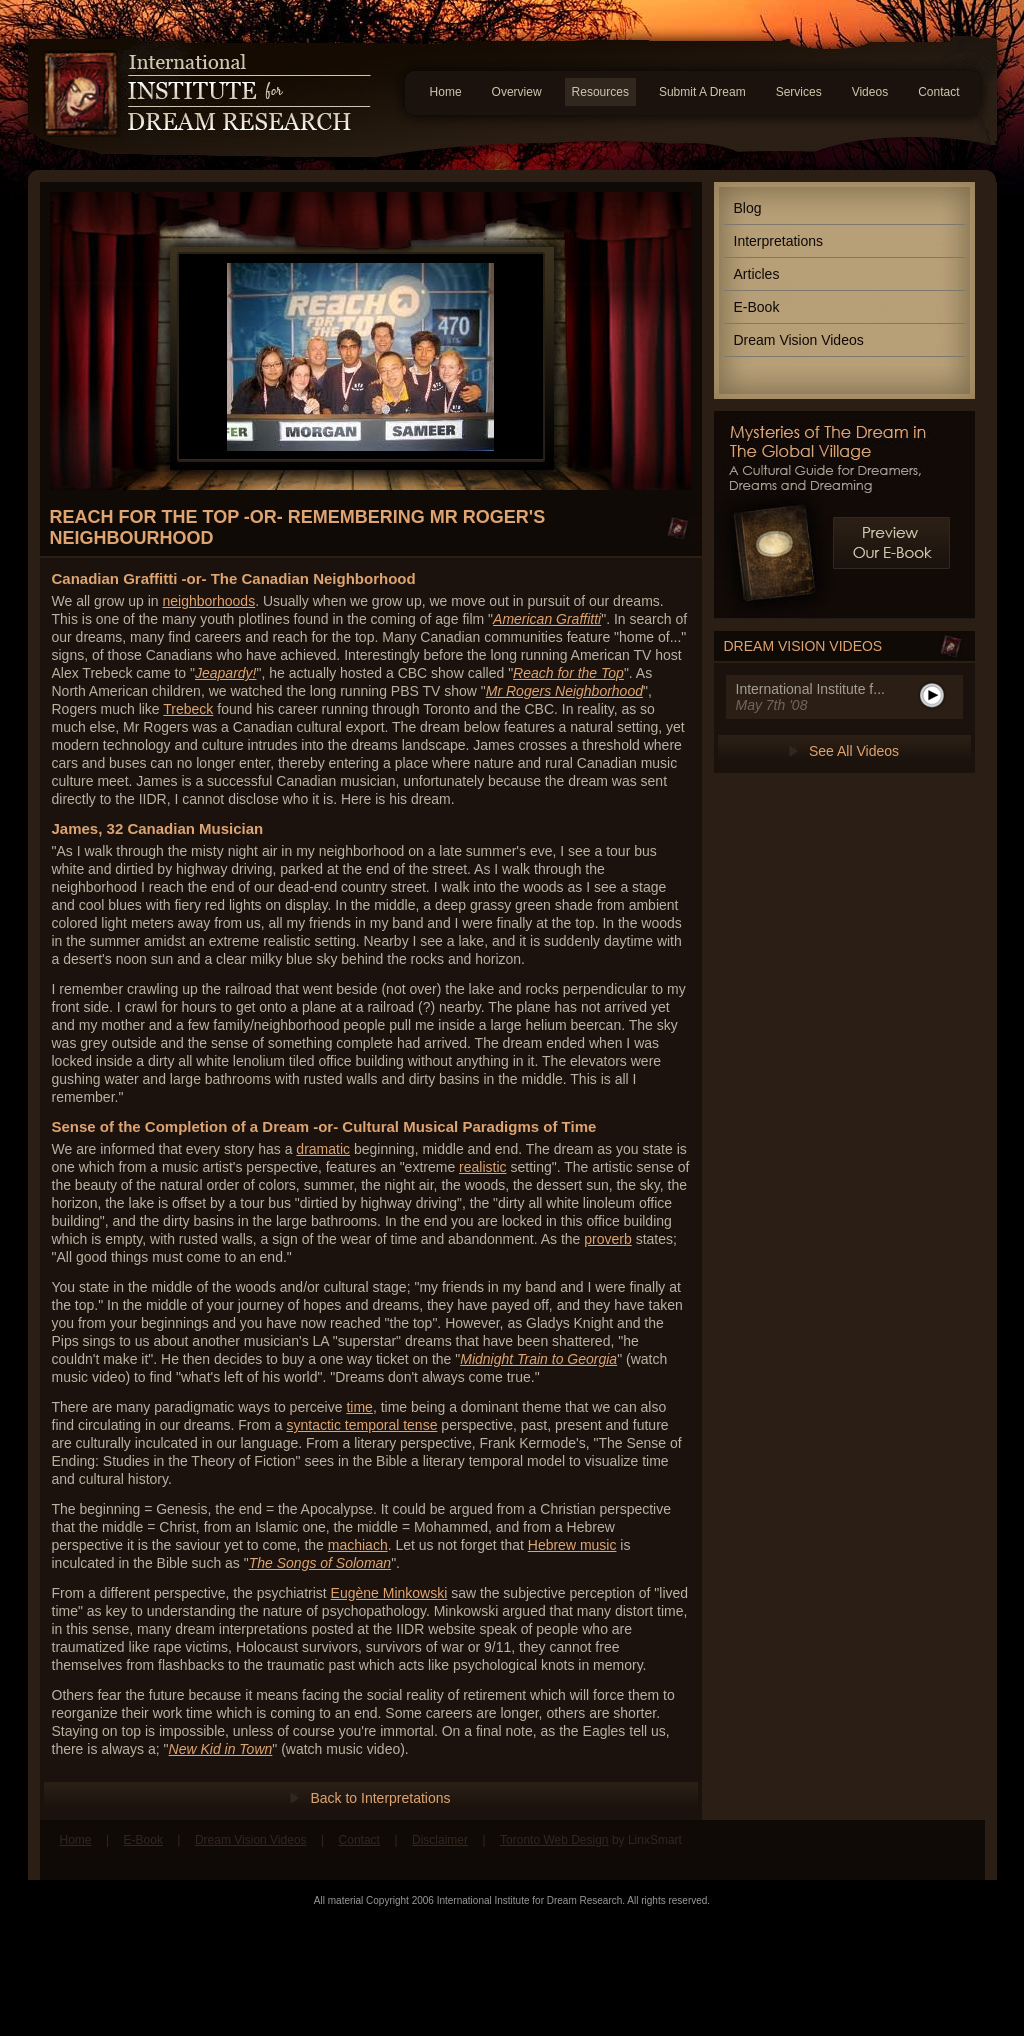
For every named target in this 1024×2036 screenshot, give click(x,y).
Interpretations (779, 241)
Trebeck (188, 709)
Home (446, 92)
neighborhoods (209, 601)
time (359, 1407)
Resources (600, 92)
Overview (517, 92)
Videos (870, 92)
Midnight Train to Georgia (538, 1359)
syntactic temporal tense (361, 1425)
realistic (482, 1167)
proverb (607, 1239)
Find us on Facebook (917, 1850)
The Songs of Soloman (320, 1563)
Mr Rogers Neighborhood (564, 691)
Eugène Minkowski (389, 1593)
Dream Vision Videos (799, 340)
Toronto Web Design (554, 1840)
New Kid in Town (221, 1749)
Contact (938, 92)
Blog (748, 208)
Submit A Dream (702, 92)
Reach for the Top (568, 673)
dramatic (323, 1149)
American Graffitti (547, 619)
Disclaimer (440, 1840)
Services (799, 92)
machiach (358, 1545)
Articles (757, 274)
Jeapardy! (225, 673)
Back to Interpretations (380, 1798)
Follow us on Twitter (955, 1850)
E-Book (757, 307)
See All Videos (854, 751)
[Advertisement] (512, 1971)
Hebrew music (572, 1545)
